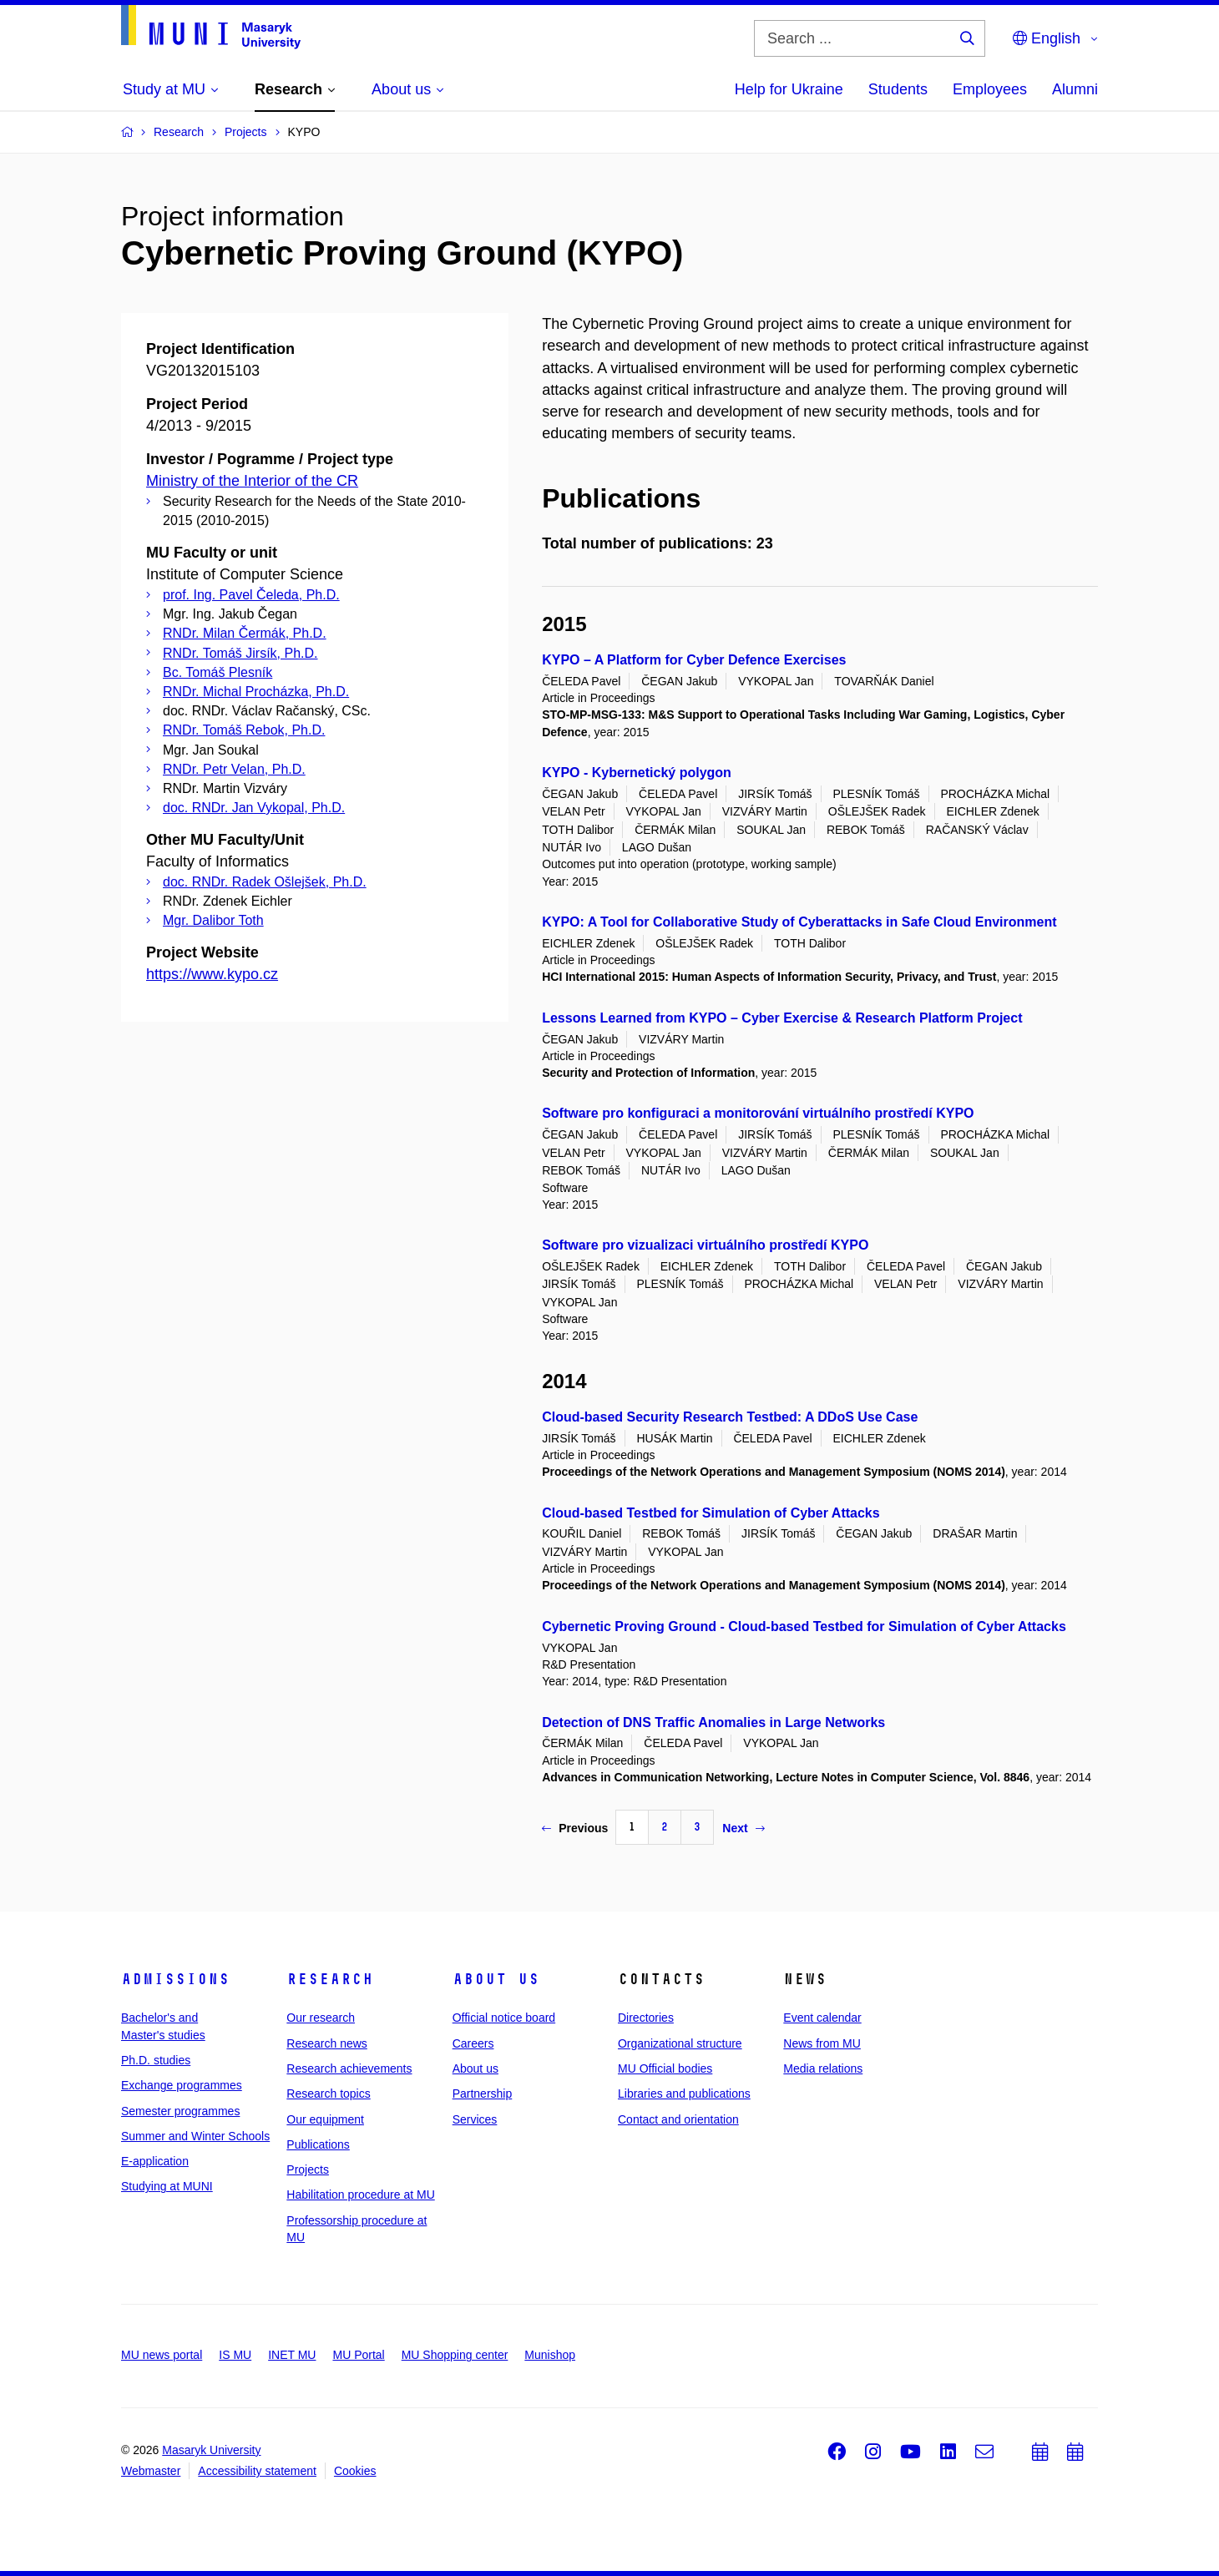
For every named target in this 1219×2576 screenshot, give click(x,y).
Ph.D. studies (155, 2060)
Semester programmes (180, 2111)
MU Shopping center (455, 2354)
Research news (326, 2043)
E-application (155, 2161)
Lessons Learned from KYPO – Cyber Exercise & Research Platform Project (782, 1018)
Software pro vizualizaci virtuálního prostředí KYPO (705, 1245)
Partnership (483, 2093)
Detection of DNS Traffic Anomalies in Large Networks (713, 1722)
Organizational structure (680, 2043)
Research (329, 1979)
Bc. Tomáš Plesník (217, 672)
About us (496, 1979)
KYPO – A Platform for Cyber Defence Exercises (694, 660)
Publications (318, 2144)
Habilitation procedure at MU (360, 2194)
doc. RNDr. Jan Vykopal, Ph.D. (254, 808)
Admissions (175, 1979)
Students (898, 89)
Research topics (328, 2093)
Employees (990, 89)
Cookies (355, 2471)
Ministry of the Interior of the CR (252, 480)
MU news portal (161, 2354)
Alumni (1075, 89)
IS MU (235, 2354)
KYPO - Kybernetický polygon (636, 772)
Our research (320, 2017)
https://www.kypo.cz (212, 974)
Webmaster (150, 2471)
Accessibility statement (257, 2471)
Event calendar (822, 2017)
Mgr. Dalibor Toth (213, 920)
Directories (646, 2017)
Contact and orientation (678, 2119)
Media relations (822, 2068)
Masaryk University (211, 2450)
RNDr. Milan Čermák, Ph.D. (244, 633)
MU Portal (358, 2354)
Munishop (549, 2354)
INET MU (292, 2354)
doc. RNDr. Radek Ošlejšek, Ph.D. (265, 882)
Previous (575, 1828)
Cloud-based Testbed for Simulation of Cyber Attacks (711, 1513)
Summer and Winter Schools (195, 2136)
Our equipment (325, 2119)
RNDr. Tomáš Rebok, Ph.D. (244, 730)
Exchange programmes (181, 2085)
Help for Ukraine (789, 89)
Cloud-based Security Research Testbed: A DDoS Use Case (730, 1417)
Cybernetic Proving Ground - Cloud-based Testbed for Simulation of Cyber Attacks (804, 1626)
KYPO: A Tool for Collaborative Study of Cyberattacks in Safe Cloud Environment (799, 922)
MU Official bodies (665, 2068)
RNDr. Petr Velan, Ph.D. (234, 769)
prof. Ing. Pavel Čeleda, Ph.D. (251, 595)
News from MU (822, 2043)
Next (743, 1828)
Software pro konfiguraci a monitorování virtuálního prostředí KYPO (758, 1113)
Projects (307, 2169)
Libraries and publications (684, 2093)
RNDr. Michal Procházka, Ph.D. (256, 691)
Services (475, 2119)
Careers (473, 2043)
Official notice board (504, 2017)
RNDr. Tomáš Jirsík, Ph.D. (240, 653)
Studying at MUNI (167, 2186)
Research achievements (349, 2068)
